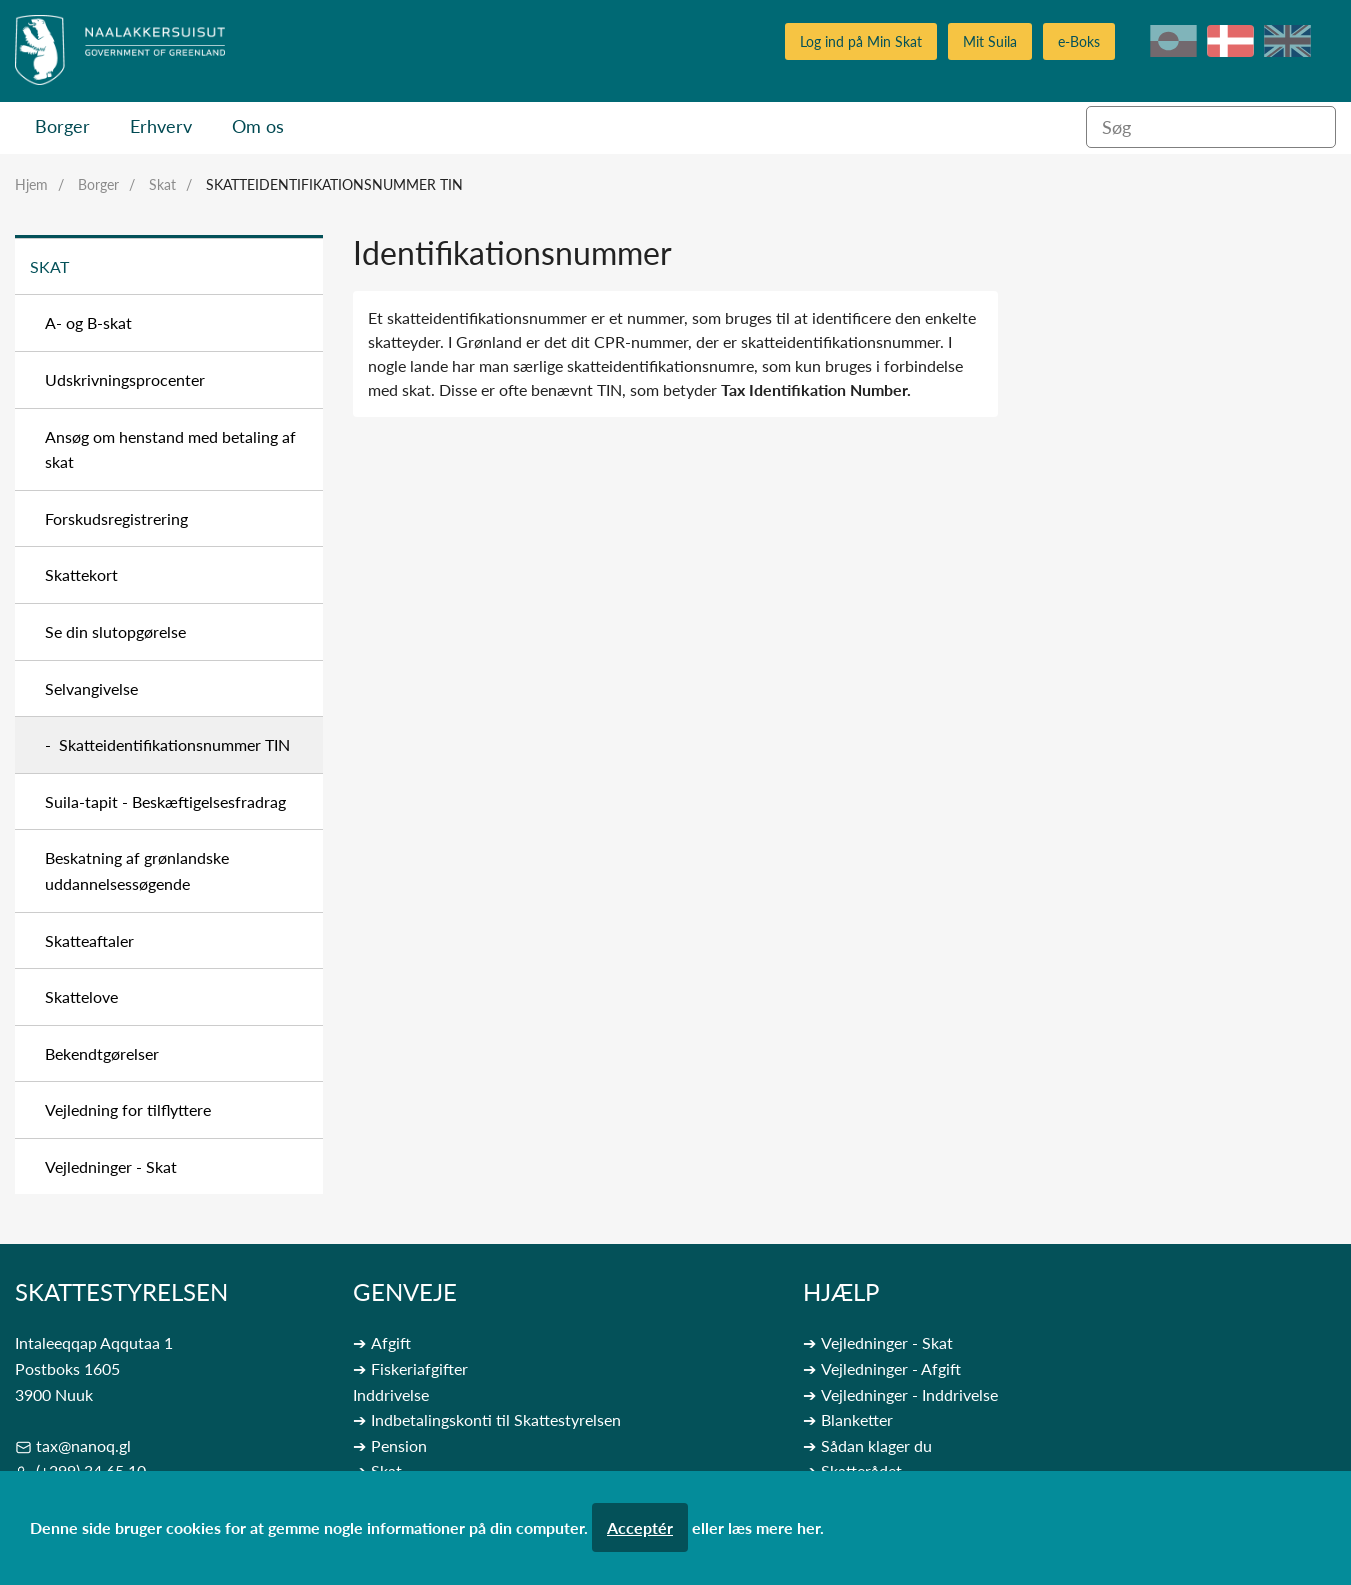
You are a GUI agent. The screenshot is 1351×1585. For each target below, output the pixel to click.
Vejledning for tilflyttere (128, 1109)
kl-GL (1173, 41)
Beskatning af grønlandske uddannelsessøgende (137, 870)
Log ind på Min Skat (861, 41)
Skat (162, 184)
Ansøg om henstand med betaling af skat (170, 449)
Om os (258, 126)
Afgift (391, 1342)
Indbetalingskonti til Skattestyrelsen (496, 1419)
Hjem (31, 184)
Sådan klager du (876, 1445)
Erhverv (161, 126)
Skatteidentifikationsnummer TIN (334, 184)
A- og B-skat (88, 322)
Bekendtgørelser (102, 1053)
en (1287, 41)
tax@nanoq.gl (83, 1445)
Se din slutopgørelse (115, 631)
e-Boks (1079, 41)
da (1230, 41)
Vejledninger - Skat (111, 1166)
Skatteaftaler (89, 940)
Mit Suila (990, 41)
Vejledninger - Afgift (891, 1368)
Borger (62, 126)
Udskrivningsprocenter (125, 379)
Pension (399, 1445)
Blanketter (857, 1419)
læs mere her (774, 1527)
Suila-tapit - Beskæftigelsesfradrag (165, 801)
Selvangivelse (91, 688)
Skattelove (81, 996)
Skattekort (81, 574)
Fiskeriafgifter (419, 1368)
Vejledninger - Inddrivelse (909, 1394)
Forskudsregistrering (116, 518)
